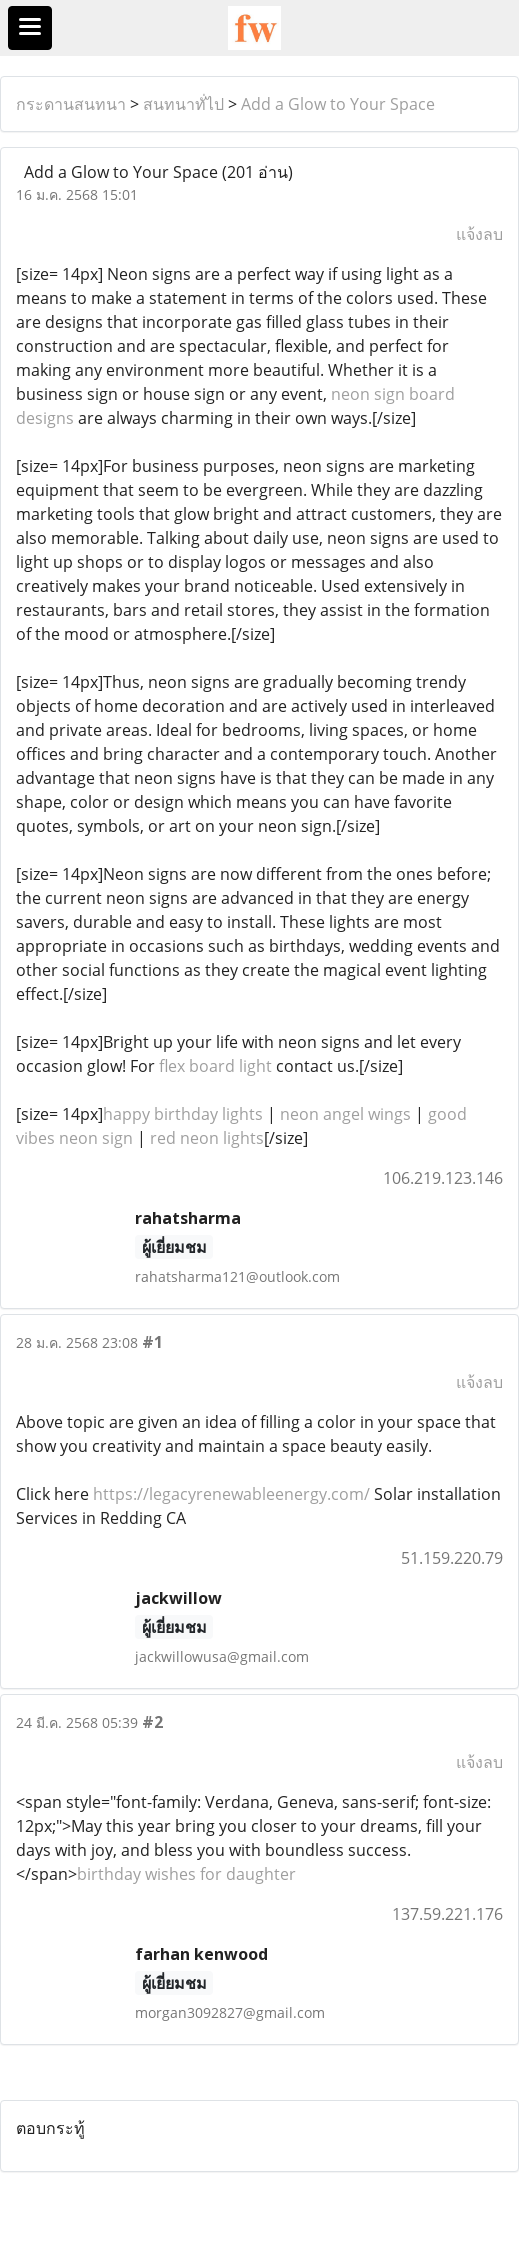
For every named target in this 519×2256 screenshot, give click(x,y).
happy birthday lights (183, 1114)
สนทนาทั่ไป (183, 104)
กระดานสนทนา (71, 104)
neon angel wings (345, 1114)
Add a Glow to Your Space (338, 104)
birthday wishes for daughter (186, 1874)
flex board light (215, 1066)
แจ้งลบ (479, 234)
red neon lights (207, 1138)
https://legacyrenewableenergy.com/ (231, 1494)
